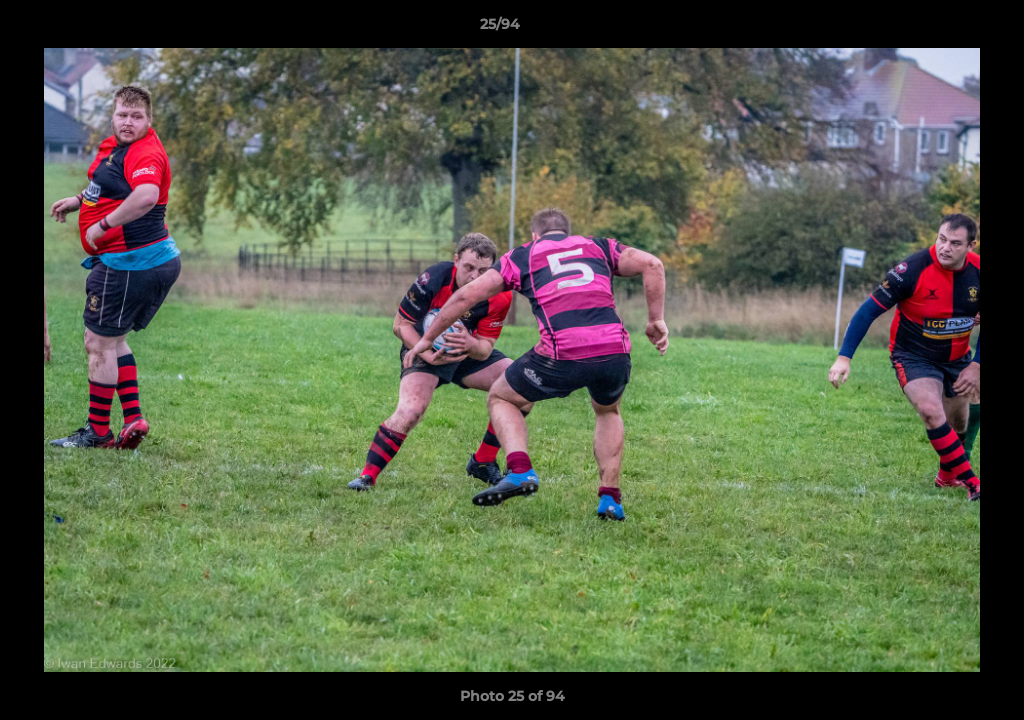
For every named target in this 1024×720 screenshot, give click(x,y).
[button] (940, 29)
